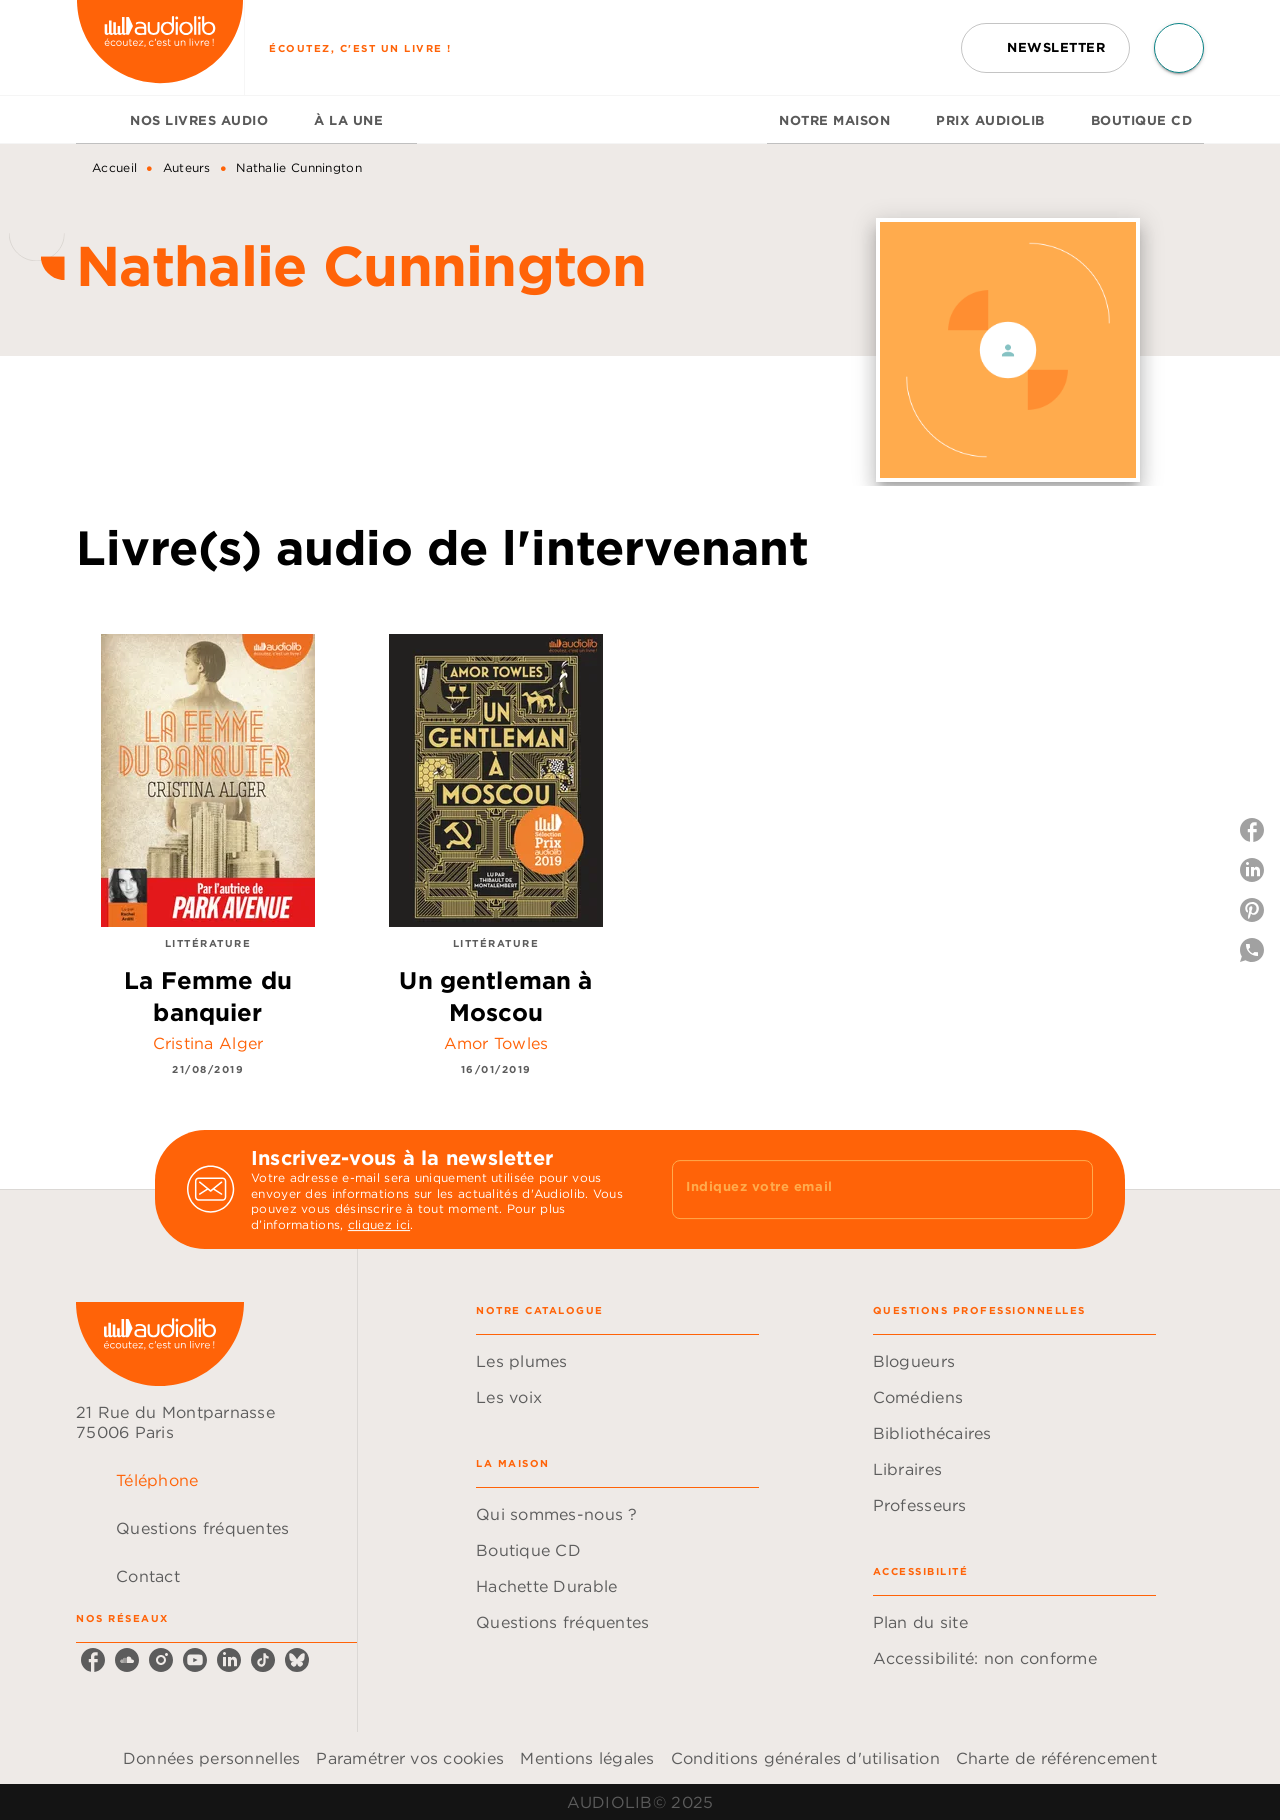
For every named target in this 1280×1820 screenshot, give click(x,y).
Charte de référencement (1056, 1758)
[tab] (97, 120)
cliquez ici (379, 1225)
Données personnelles (211, 1758)
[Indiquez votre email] (857, 1189)
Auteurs (187, 167)
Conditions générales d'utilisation (805, 1758)
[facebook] (93, 1660)
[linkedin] (229, 1660)
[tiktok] (263, 1660)
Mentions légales (587, 1758)
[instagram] (161, 1660)
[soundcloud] (127, 1660)
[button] (1045, 48)
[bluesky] (297, 1660)
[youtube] (195, 1660)
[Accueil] (160, 47)
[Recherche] (1179, 48)
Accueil (114, 167)
